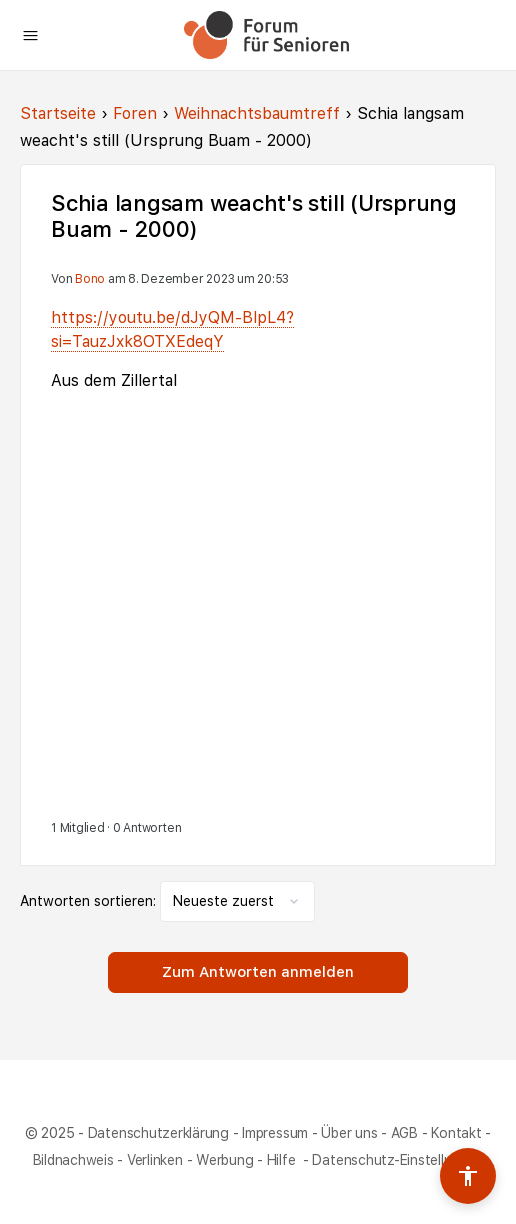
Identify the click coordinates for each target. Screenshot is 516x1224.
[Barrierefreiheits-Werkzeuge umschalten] (468, 1176)
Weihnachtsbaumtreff (257, 113)
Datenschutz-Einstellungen (397, 1160)
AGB (404, 1133)
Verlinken (155, 1160)
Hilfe (283, 1160)
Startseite (58, 113)
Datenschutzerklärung (158, 1133)
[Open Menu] (30, 33)
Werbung (224, 1160)
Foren (135, 113)
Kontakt (456, 1133)
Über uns (349, 1133)
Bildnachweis (73, 1160)
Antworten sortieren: (90, 901)
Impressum (275, 1133)
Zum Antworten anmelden (258, 972)
